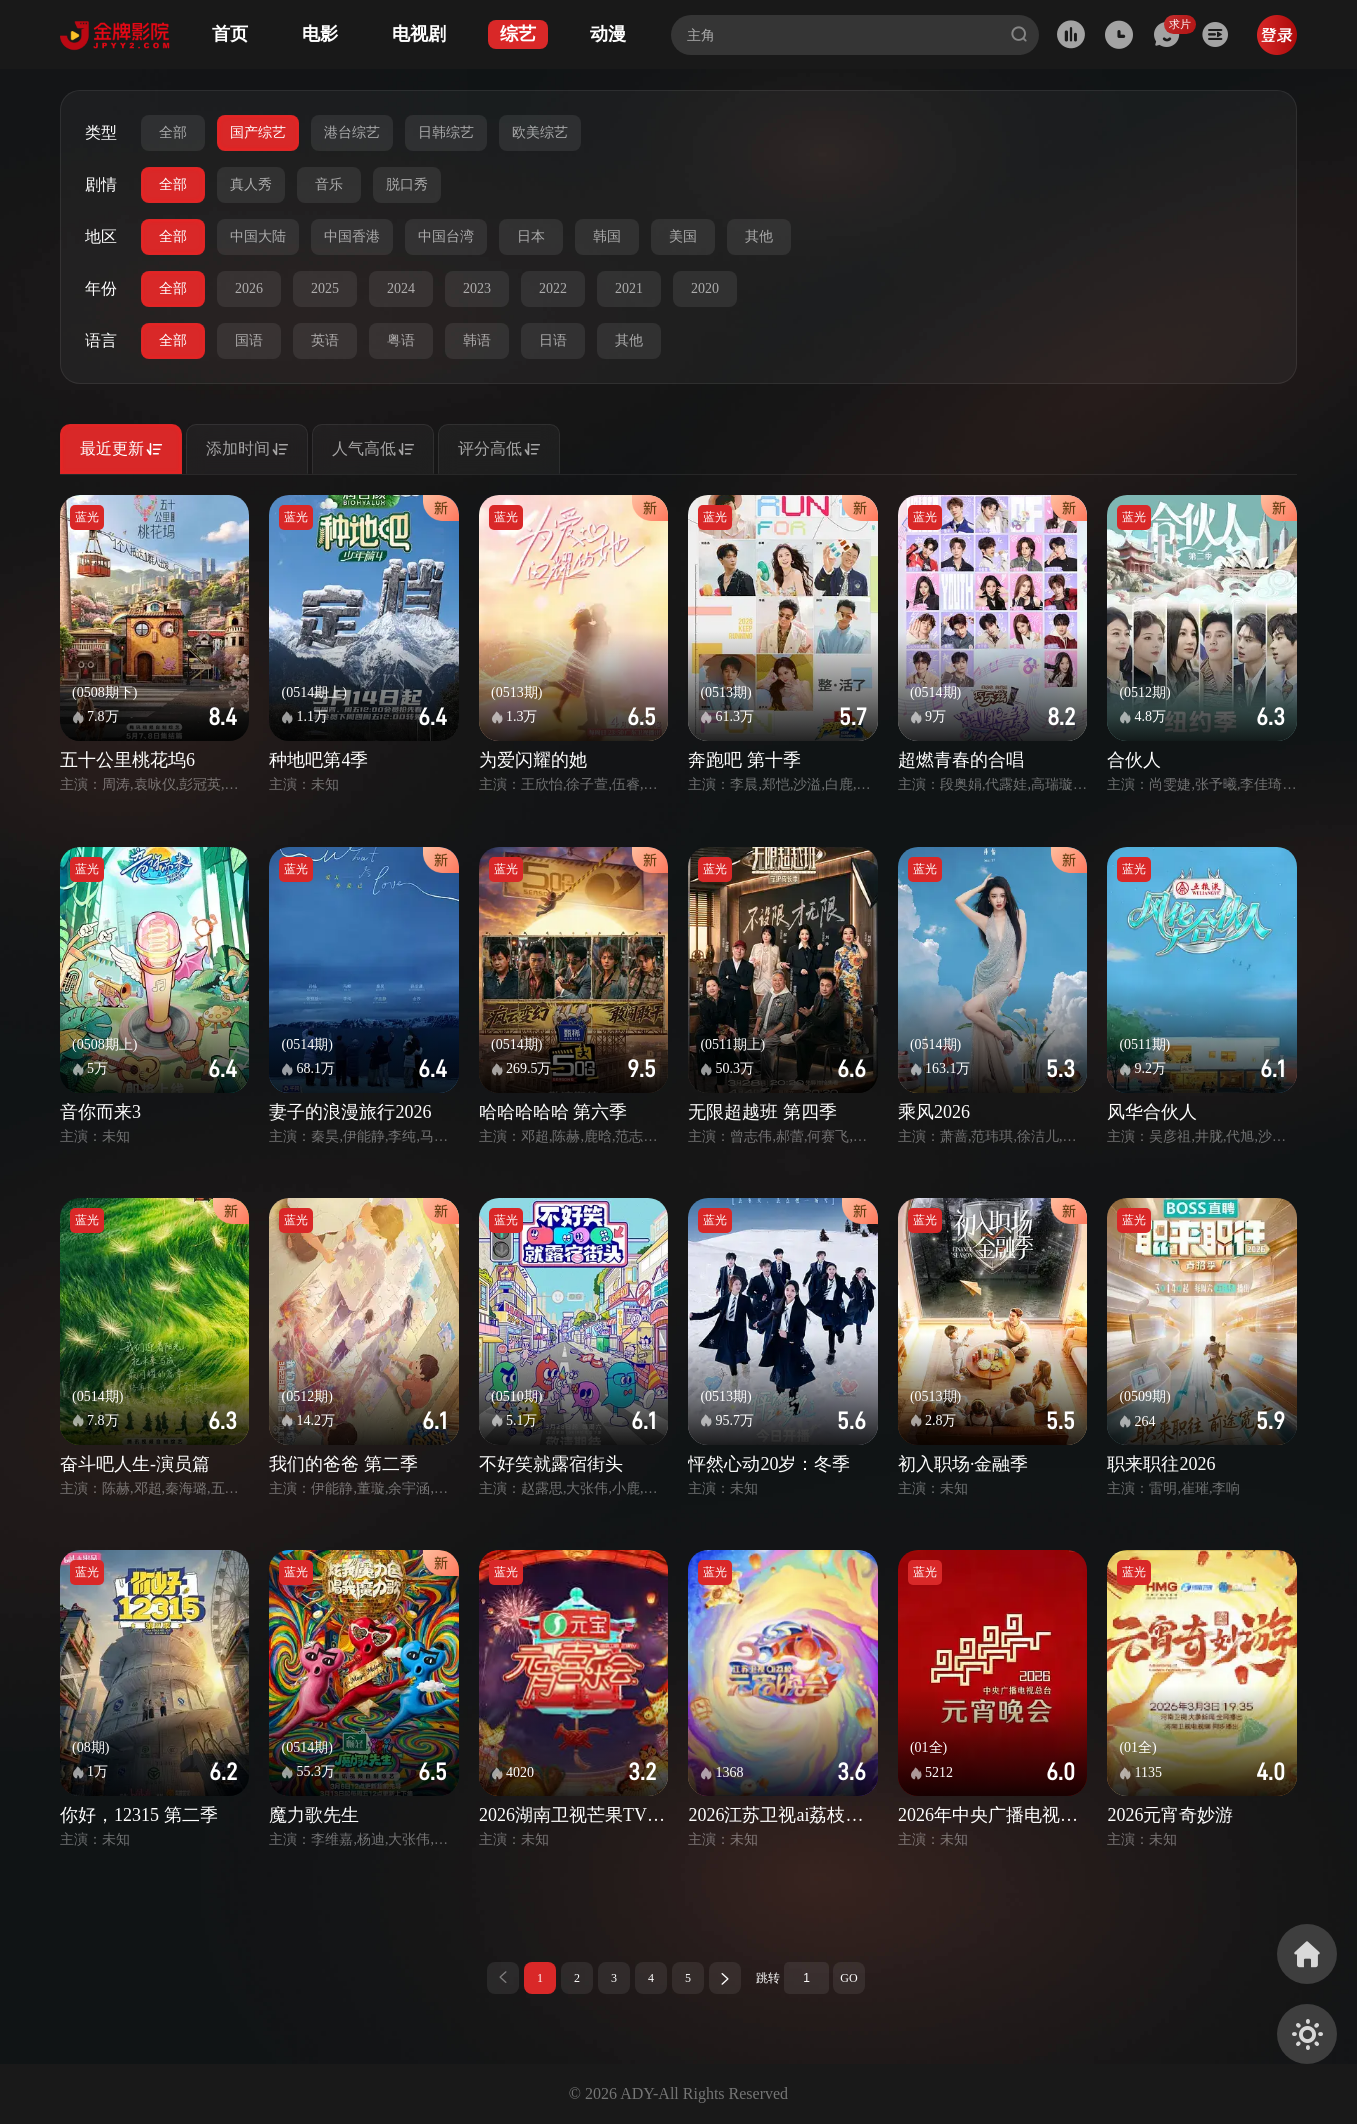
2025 (325, 288)
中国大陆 (258, 236)
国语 (249, 340)
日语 (553, 340)
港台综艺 (352, 132)
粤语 (401, 340)
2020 (705, 288)
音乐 (329, 184)
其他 (759, 236)
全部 (173, 132)
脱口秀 (407, 184)
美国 (683, 236)
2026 (249, 288)
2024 (401, 288)
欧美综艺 (540, 132)
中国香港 (352, 236)
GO (848, 1978)
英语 (325, 340)
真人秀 (251, 184)
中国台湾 (446, 236)
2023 (477, 288)
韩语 (477, 340)
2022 (553, 288)
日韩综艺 (446, 132)
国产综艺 (258, 132)
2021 (629, 288)
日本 (531, 236)
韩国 (607, 236)
